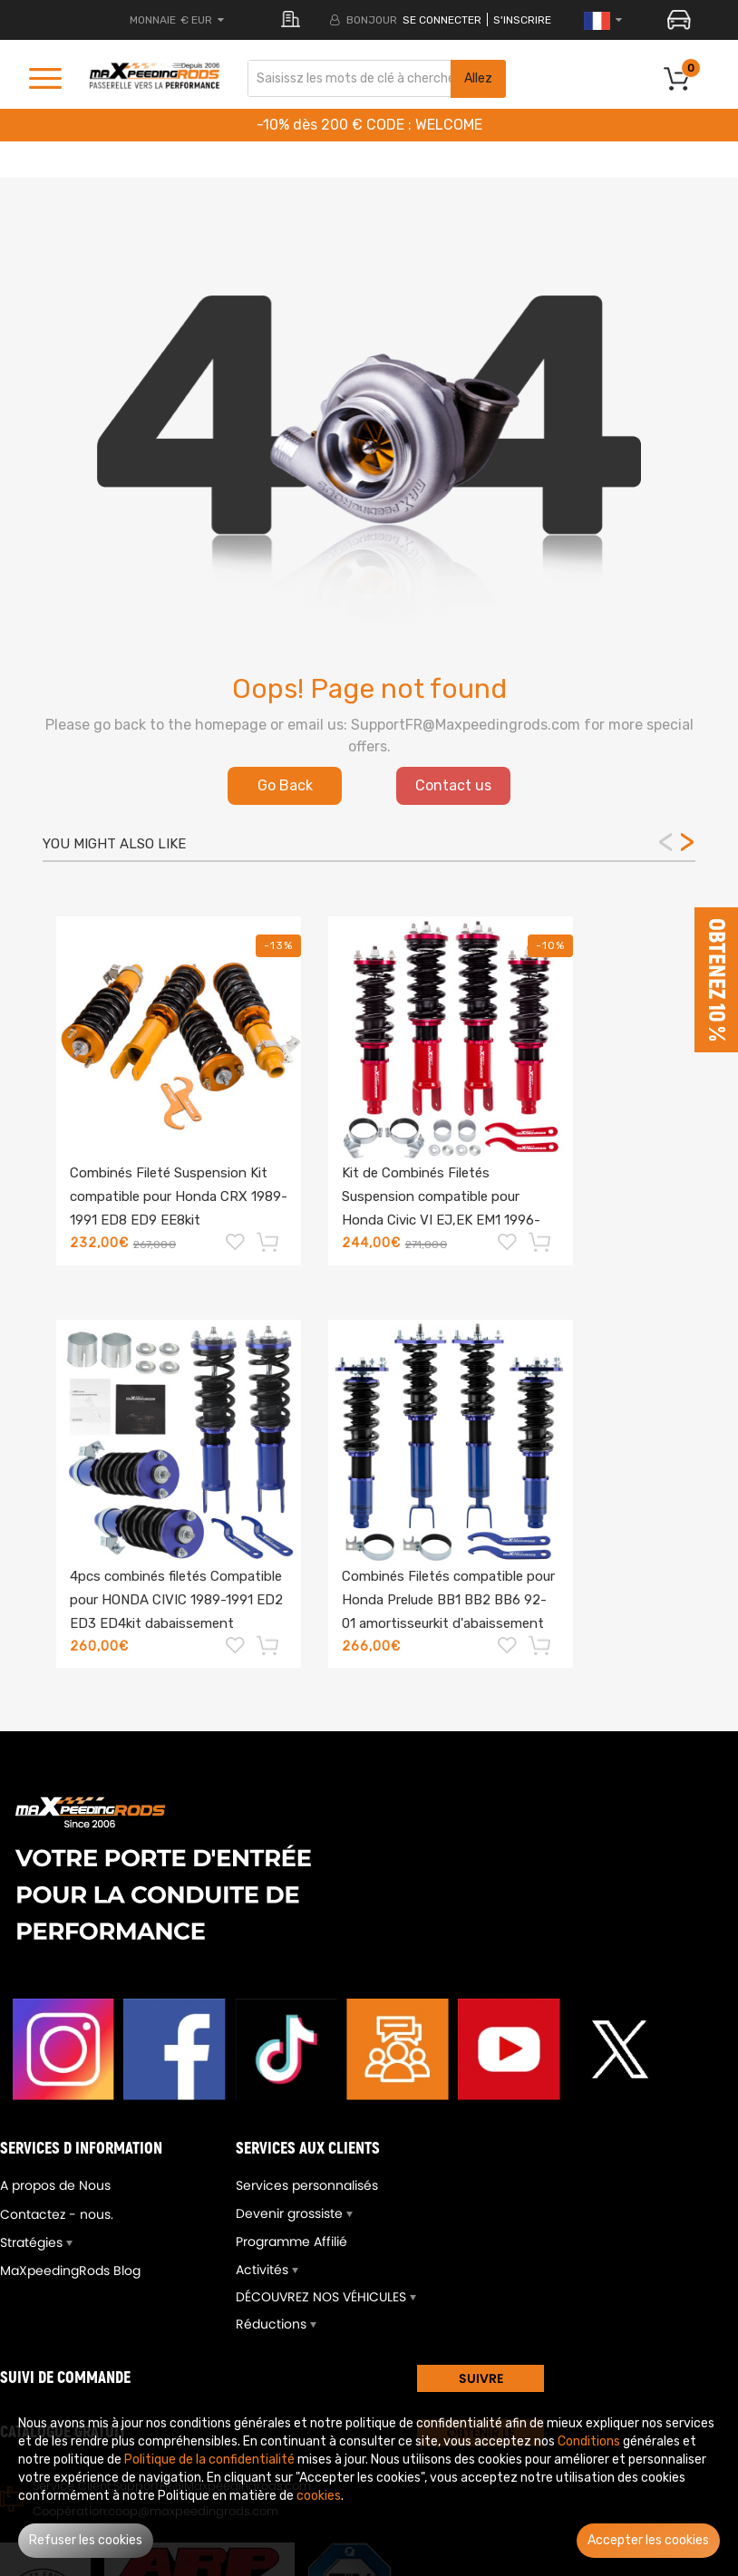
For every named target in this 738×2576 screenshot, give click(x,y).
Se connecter (442, 20)
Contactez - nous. (56, 2214)
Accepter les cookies (648, 2540)
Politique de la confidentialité (209, 2459)
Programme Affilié (291, 2241)
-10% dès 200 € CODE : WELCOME (369, 124)
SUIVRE (481, 2378)
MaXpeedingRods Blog (70, 2270)
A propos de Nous (55, 2185)
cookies (318, 2495)
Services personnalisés (307, 2185)
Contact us (453, 785)
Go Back (285, 785)
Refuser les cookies (85, 2540)
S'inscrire (522, 20)
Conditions (589, 2441)
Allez (478, 78)
